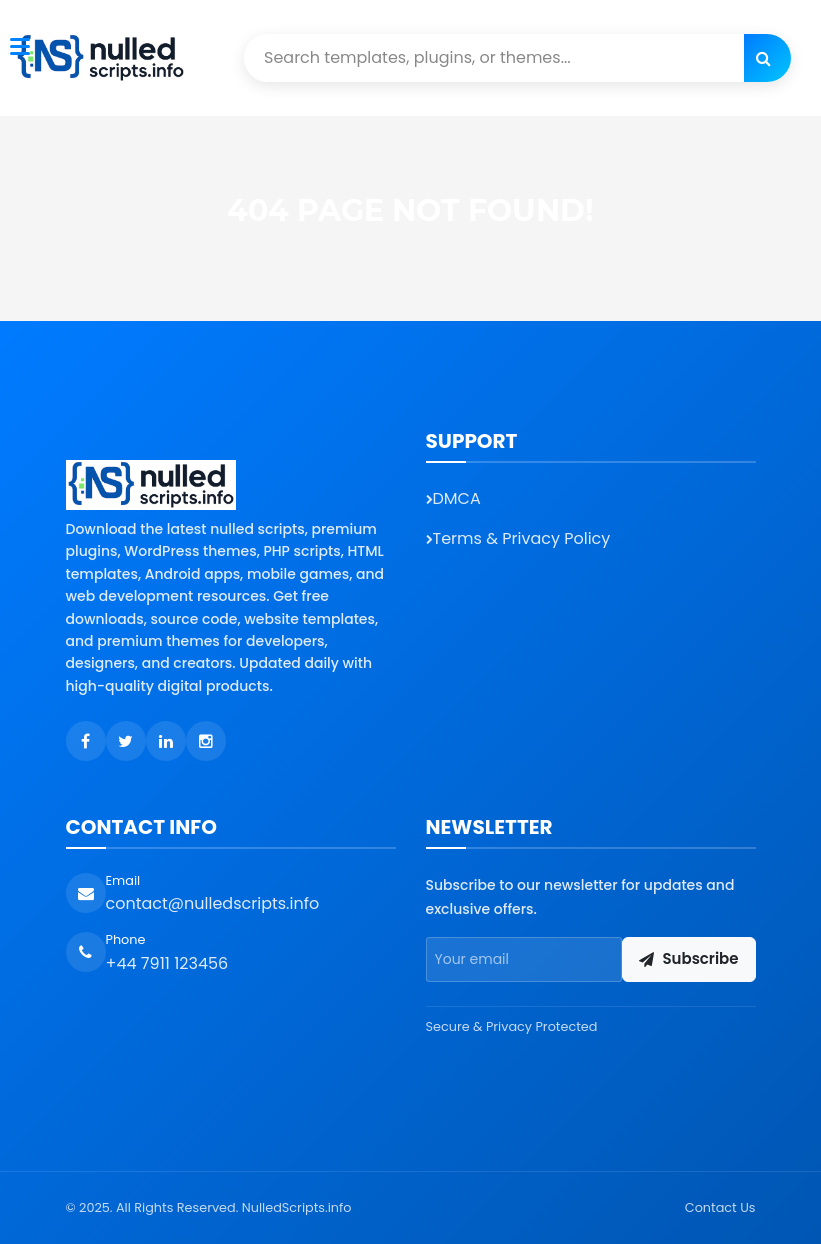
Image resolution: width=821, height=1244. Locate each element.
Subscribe (688, 958)
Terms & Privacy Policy (518, 538)
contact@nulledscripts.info (213, 903)
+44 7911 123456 (167, 963)
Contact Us (720, 1207)
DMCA (453, 498)
